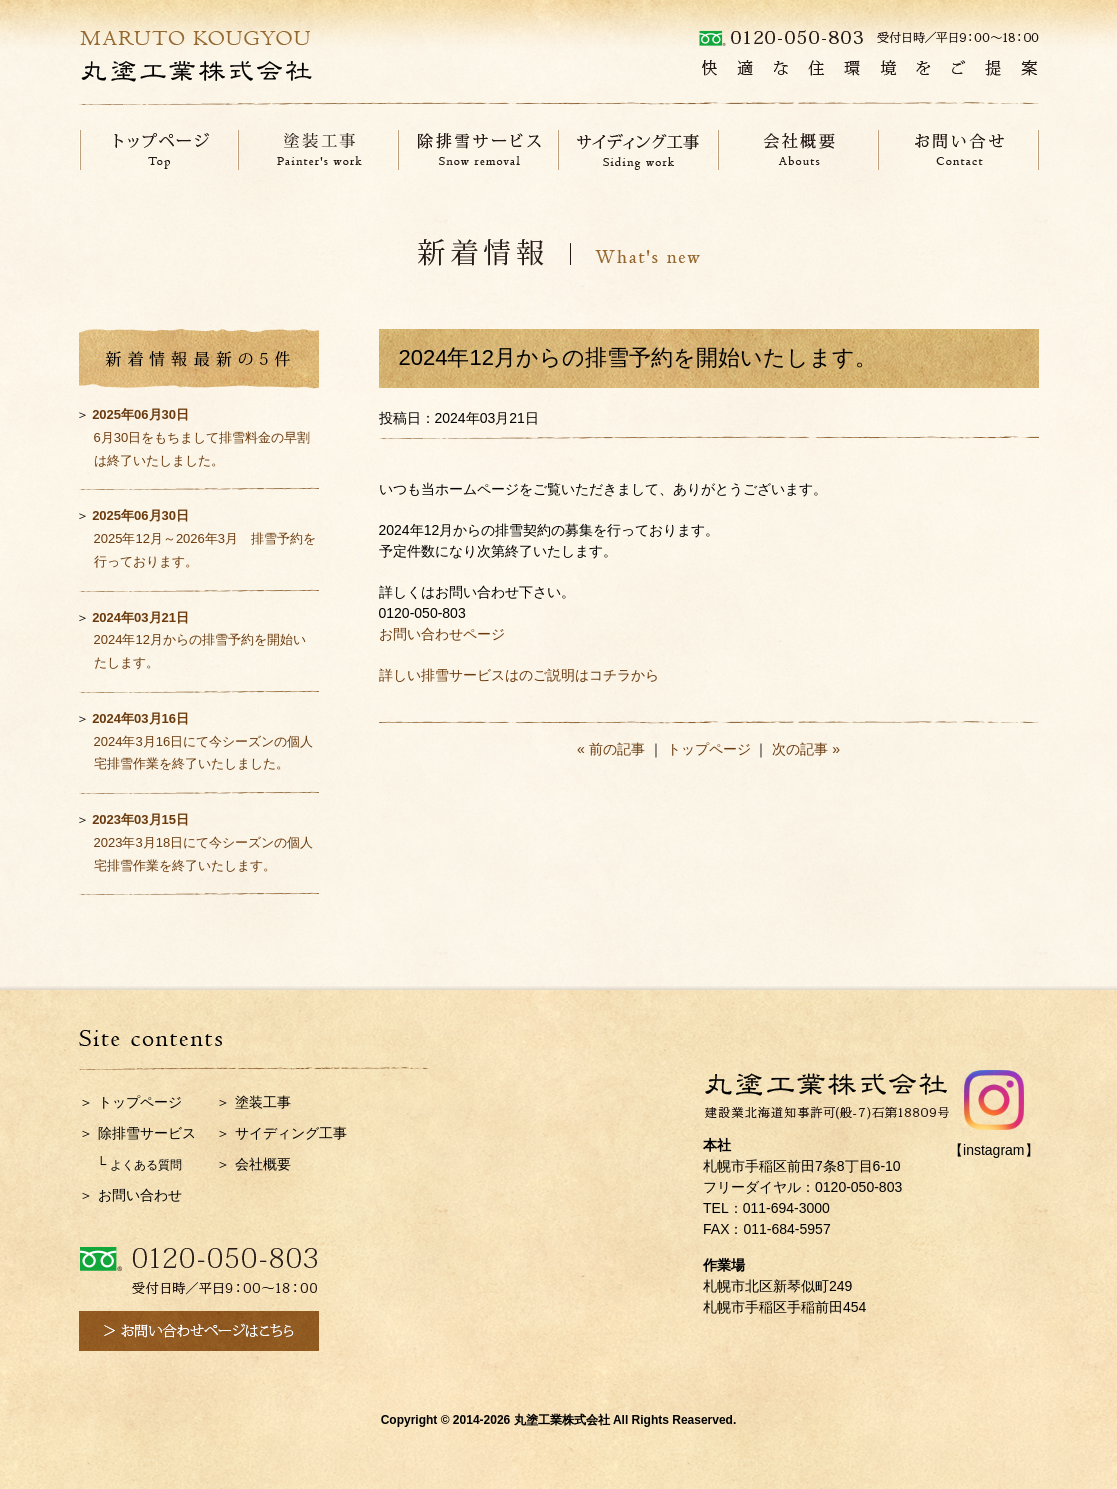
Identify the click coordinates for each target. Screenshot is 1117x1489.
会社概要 (263, 1164)
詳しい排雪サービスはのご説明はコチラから (519, 675)
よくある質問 (146, 1165)
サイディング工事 (291, 1133)
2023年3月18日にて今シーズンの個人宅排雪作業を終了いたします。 (202, 842)
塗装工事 (263, 1102)
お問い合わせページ (442, 634)
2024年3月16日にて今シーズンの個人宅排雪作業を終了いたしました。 (202, 741)
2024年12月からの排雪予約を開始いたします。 (199, 640)
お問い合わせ (140, 1195)
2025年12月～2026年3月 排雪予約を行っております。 (204, 538)
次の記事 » (806, 749)
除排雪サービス (147, 1133)
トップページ (709, 749)
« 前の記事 (611, 749)
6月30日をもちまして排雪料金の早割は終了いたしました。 (201, 437)
